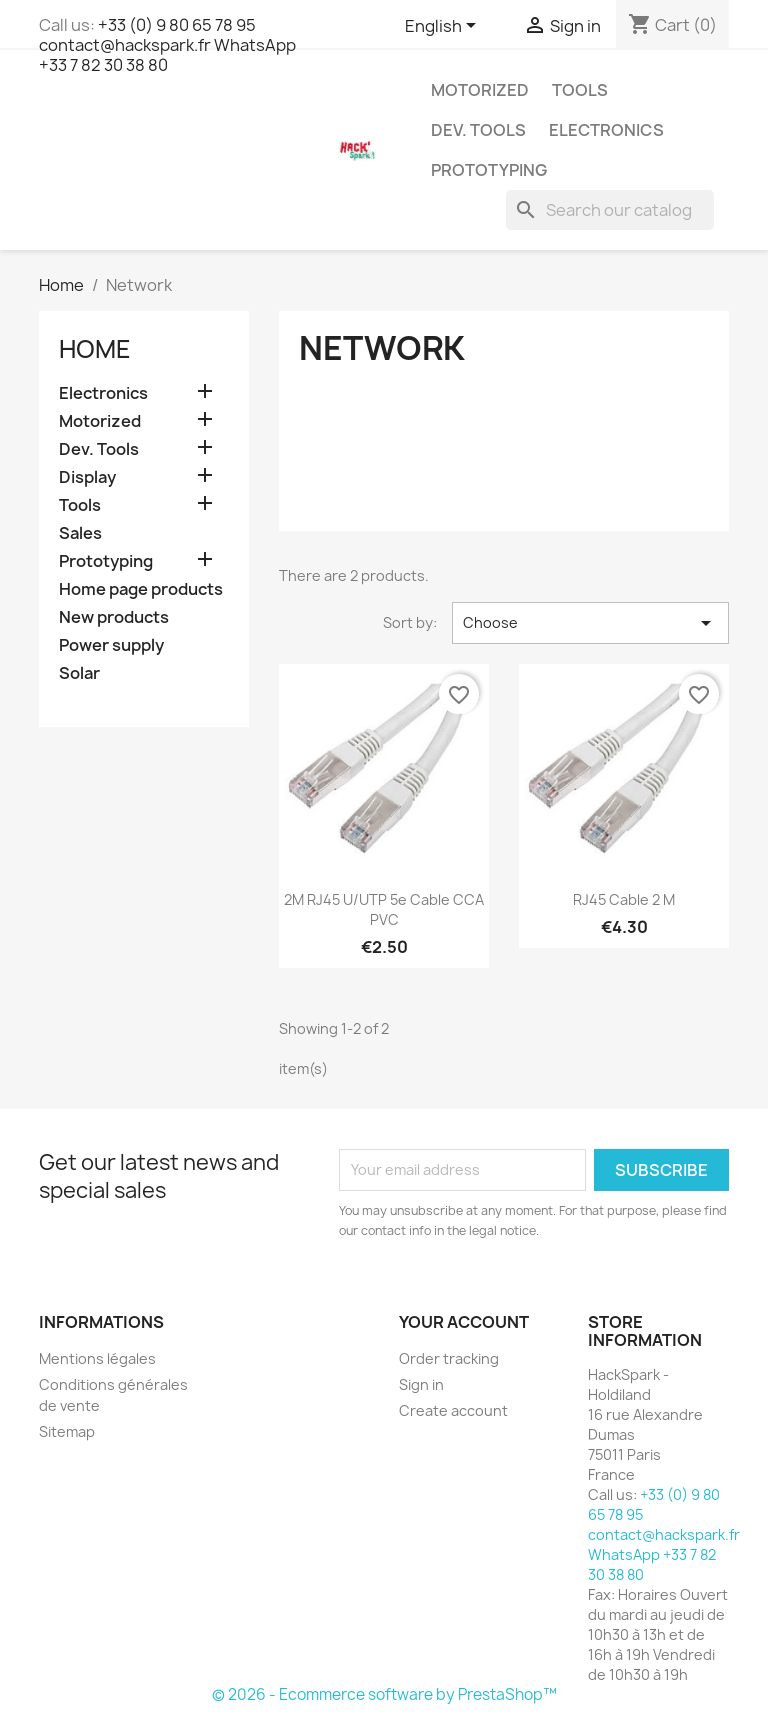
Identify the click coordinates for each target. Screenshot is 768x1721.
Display (87, 477)
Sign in (421, 1384)
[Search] (610, 210)
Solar (79, 673)
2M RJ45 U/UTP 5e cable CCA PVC (384, 909)
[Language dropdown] (444, 27)
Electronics (606, 130)
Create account (453, 1410)
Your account (464, 1322)
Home (95, 349)
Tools (580, 90)
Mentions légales (97, 1358)
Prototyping (489, 170)
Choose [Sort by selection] (590, 623)
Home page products (141, 589)
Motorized (480, 90)
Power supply (111, 645)
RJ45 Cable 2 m (624, 899)
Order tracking (449, 1358)
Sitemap (67, 1431)
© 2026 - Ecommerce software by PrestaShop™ (384, 1694)
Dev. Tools (478, 130)
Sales (80, 533)
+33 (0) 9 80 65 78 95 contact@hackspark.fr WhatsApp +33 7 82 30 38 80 (167, 45)
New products (114, 617)
